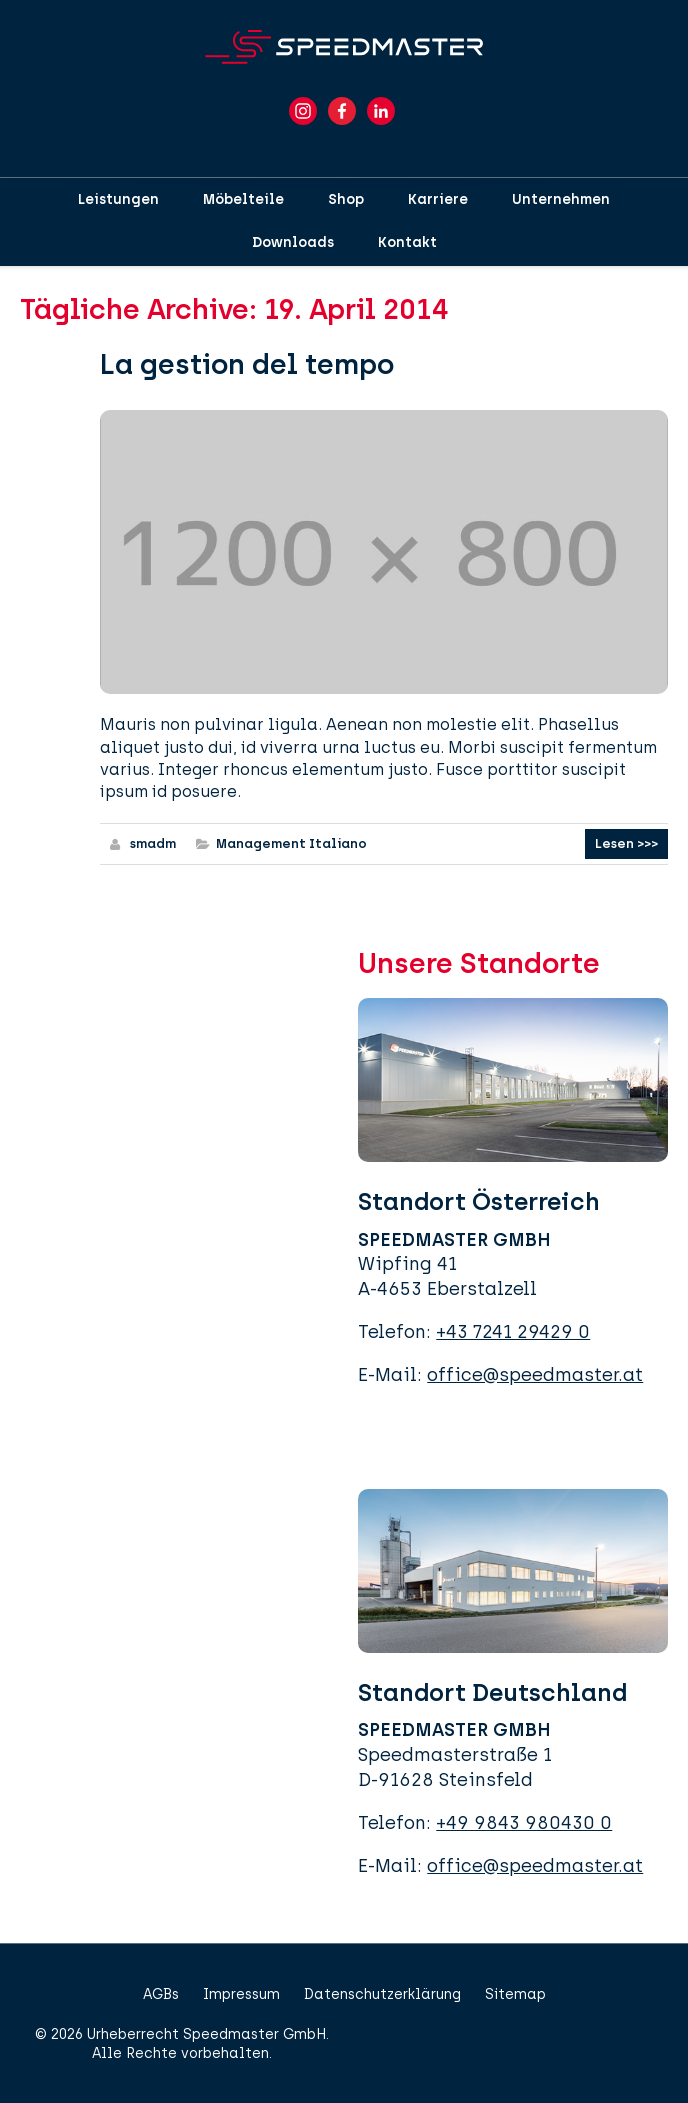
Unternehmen (561, 199)
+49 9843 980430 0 (524, 1823)
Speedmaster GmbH (254, 2034)
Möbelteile (243, 199)
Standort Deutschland (492, 1692)
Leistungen (118, 199)
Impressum (241, 1994)
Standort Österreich (479, 1201)
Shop (346, 199)
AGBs (161, 1994)
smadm (153, 843)
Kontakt (407, 242)
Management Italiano (291, 843)
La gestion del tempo (247, 364)
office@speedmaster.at (535, 1375)
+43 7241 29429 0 (513, 1332)
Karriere (438, 199)
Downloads (293, 242)
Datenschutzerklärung (382, 1994)
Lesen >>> (626, 843)
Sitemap (515, 1994)
